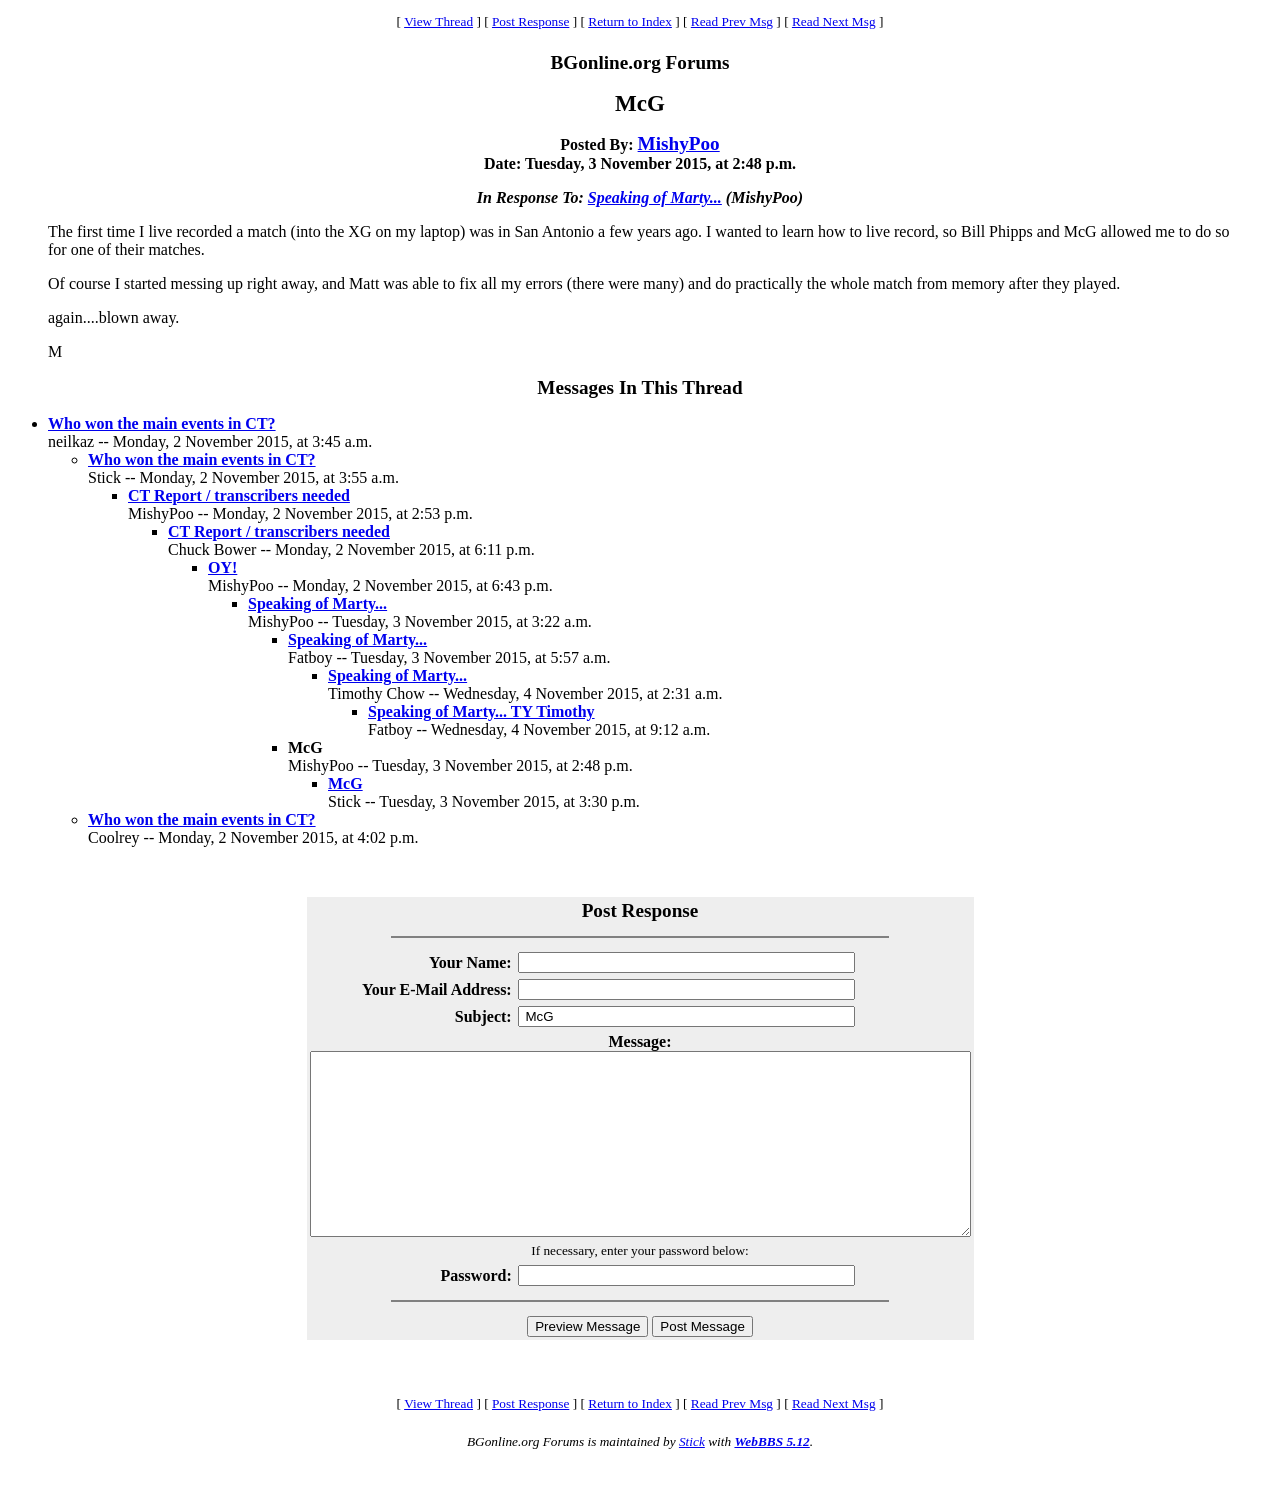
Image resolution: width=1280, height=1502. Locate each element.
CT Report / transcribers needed (239, 495)
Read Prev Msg (732, 21)
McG (345, 783)
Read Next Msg (834, 21)
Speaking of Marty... (655, 197)
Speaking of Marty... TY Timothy (481, 711)
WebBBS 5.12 (771, 1477)
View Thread (438, 21)
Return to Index (630, 21)
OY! (222, 567)
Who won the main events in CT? (162, 423)
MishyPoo (679, 143)
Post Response (530, 21)
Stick (692, 1477)
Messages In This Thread (639, 387)
